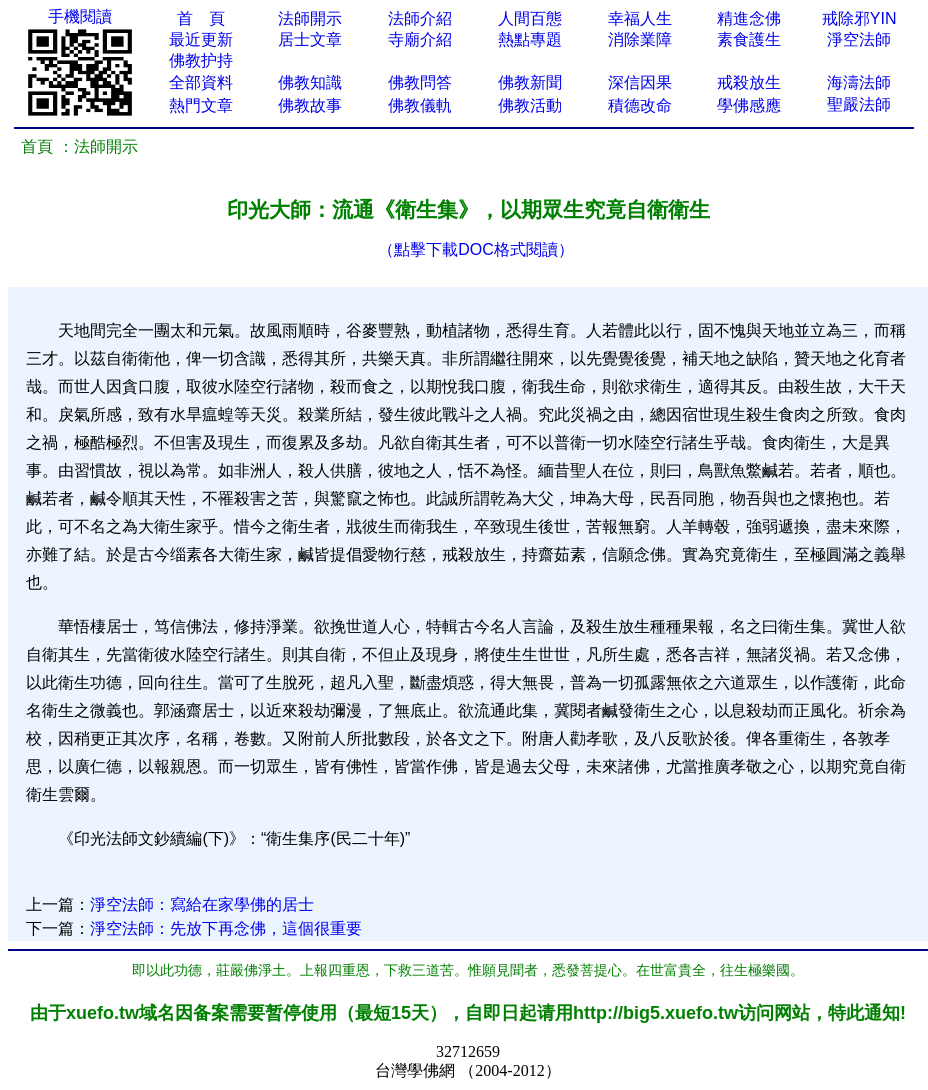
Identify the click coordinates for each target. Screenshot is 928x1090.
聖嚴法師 (859, 104)
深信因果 (640, 82)
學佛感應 (749, 105)
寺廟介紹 (420, 39)
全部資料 (201, 82)
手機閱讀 (80, 16)
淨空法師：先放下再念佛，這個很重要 (226, 928)
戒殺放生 (749, 82)
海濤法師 (859, 82)
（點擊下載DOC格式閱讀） (476, 249)
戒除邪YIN (859, 18)
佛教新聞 (530, 82)
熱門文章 (201, 105)
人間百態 (530, 18)
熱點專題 (530, 39)
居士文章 (310, 39)
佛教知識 (310, 82)
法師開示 (310, 18)
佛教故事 (310, 105)
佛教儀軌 (420, 105)
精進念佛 (749, 18)
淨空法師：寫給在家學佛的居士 (202, 904)
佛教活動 (530, 105)
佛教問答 (420, 82)
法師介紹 (420, 18)
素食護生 (749, 39)
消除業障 (640, 39)
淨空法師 (859, 39)
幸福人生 (640, 18)
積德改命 (640, 105)
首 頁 (201, 18)
